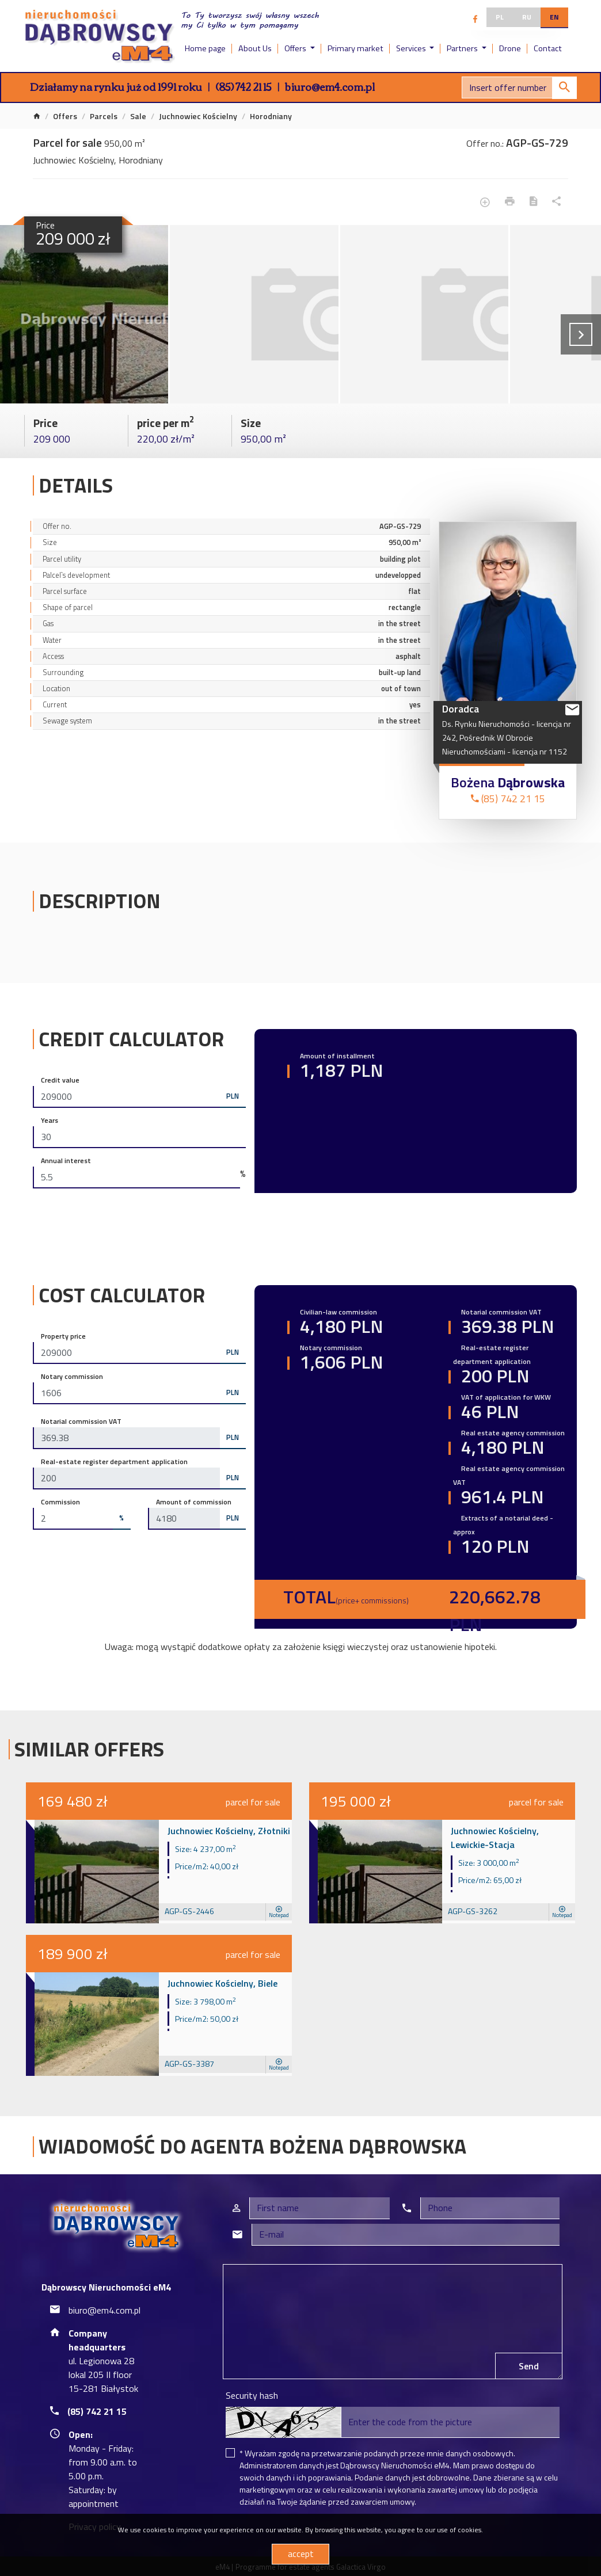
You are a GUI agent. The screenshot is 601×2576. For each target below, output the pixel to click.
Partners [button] (463, 48)
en (554, 17)
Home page (205, 48)
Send (529, 2366)
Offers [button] (296, 48)
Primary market (355, 48)
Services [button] (412, 48)
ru (526, 17)
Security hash (252, 2395)
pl (500, 17)
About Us (255, 48)
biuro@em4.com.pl (330, 86)
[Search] (519, 87)
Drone (510, 48)
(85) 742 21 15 (243, 86)
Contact (548, 48)
